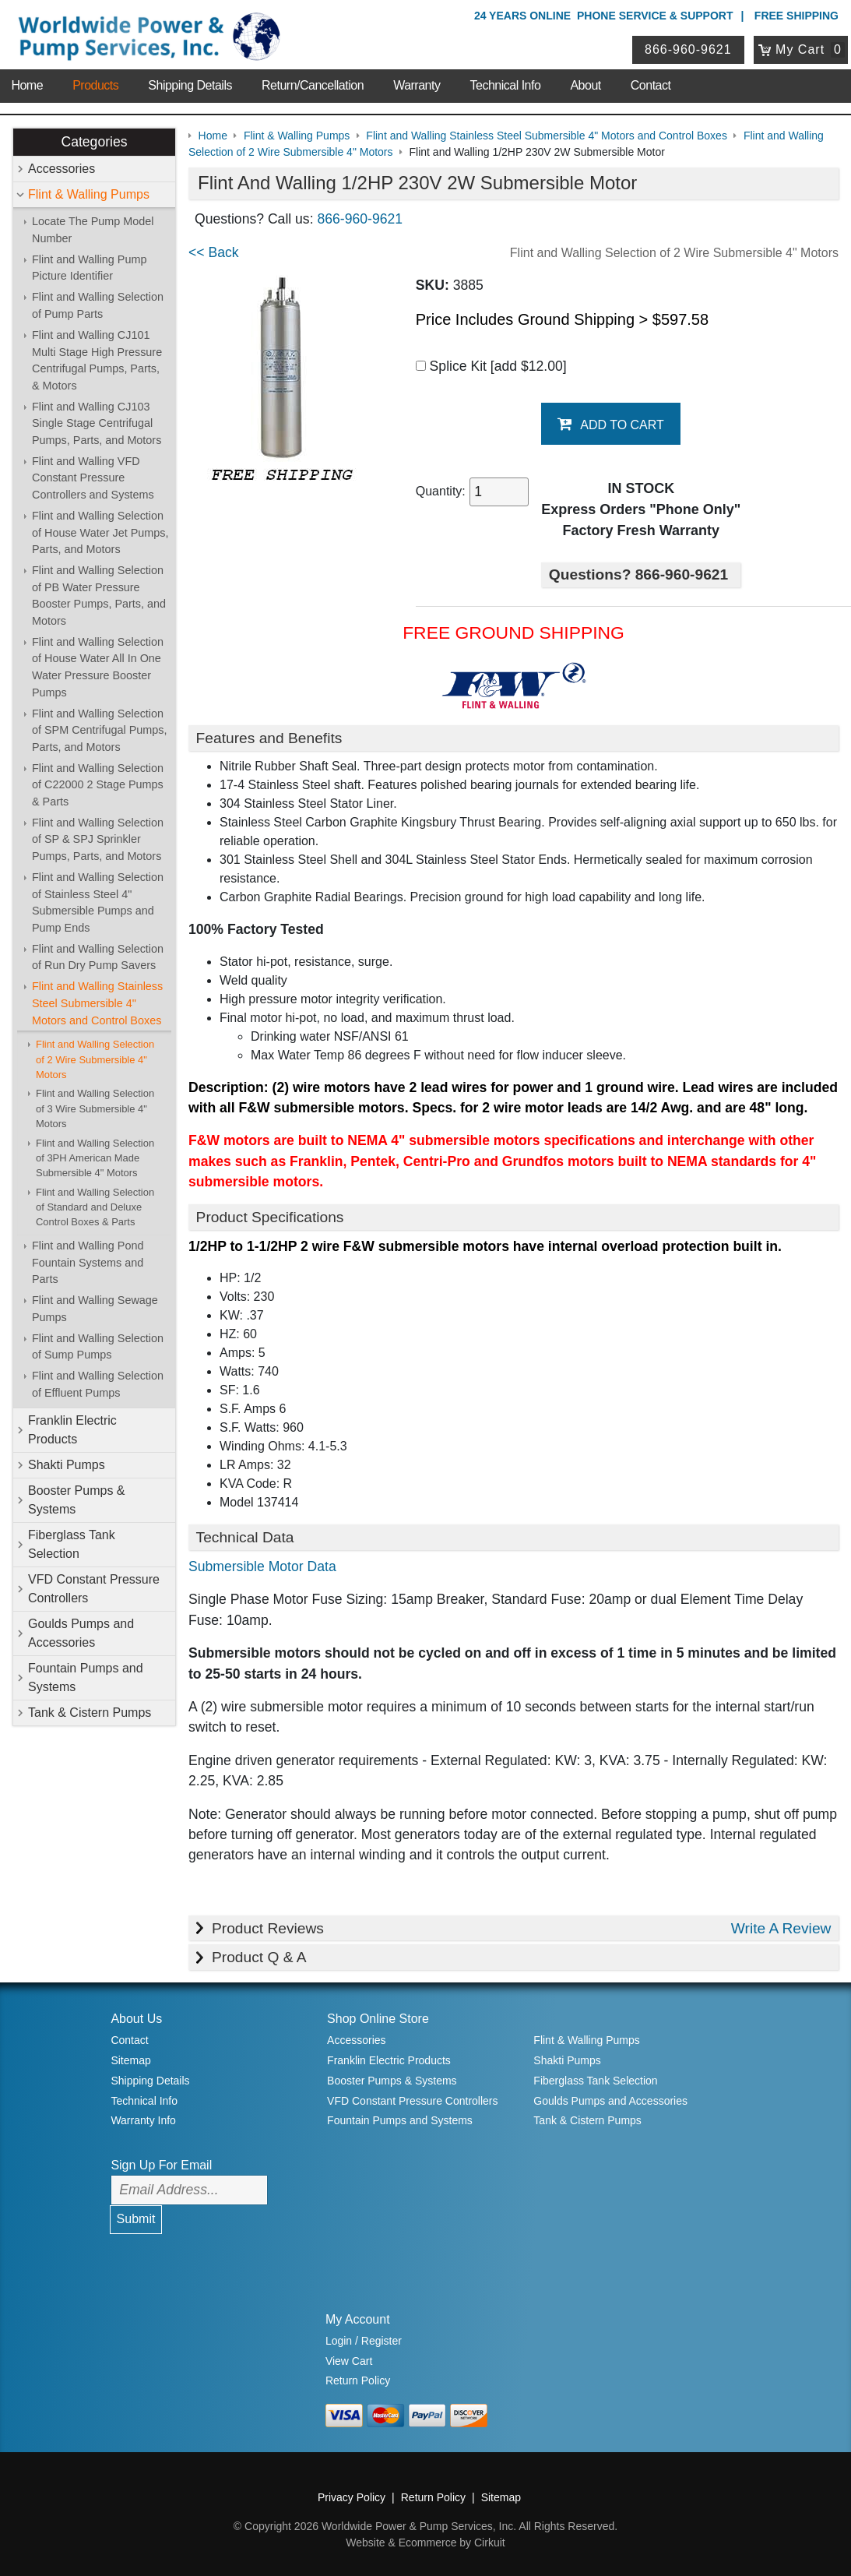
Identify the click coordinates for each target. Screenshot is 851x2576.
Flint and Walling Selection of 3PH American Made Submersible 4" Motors (95, 1158)
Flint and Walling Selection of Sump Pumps (98, 1347)
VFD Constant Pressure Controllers (94, 1589)
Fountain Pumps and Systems (85, 1677)
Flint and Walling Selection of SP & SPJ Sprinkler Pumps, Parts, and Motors (98, 839)
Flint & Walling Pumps (88, 194)
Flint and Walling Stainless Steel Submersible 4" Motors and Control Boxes (97, 1003)
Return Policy (357, 2380)
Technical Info (505, 85)
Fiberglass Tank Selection (71, 1544)
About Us (136, 2018)
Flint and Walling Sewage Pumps (95, 1308)
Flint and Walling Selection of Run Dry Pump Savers (98, 957)
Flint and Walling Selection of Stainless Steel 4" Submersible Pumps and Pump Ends (98, 902)
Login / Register (363, 2341)
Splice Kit (491, 366)
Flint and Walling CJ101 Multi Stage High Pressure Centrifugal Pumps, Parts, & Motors (97, 360)
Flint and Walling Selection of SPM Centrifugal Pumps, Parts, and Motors (99, 730)
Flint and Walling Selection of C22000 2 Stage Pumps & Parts (98, 785)
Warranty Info (143, 2120)
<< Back (213, 252)
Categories (94, 142)
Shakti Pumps (66, 1464)
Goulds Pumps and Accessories (81, 1633)
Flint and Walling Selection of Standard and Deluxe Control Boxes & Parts (95, 1207)
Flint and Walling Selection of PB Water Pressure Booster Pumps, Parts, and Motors (99, 595)
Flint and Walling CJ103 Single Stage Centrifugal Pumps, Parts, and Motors (96, 423)
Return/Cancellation (313, 85)
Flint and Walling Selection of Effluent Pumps (98, 1384)
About (585, 85)
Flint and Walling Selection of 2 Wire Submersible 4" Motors (95, 1059)
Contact (651, 85)
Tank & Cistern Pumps (89, 1712)
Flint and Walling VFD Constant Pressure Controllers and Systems (93, 478)
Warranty (416, 85)
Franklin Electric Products (72, 1430)
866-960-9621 (688, 49)
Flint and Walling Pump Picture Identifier (89, 268)
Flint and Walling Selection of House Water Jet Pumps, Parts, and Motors (100, 532)
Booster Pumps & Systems (76, 1500)
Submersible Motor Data (262, 1566)
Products (95, 85)
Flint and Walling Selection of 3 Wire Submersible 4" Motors (95, 1108)
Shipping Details (190, 85)
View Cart (348, 2361)
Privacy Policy (351, 2497)
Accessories (61, 168)
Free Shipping (796, 15)
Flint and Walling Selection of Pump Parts (98, 305)
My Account (357, 2319)
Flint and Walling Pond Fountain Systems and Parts (87, 1262)
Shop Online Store (378, 2018)
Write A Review (781, 1928)
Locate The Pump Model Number (93, 230)
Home (27, 85)
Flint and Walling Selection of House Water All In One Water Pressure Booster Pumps (98, 667)
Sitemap (130, 2060)
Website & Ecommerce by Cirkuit (425, 2542)
